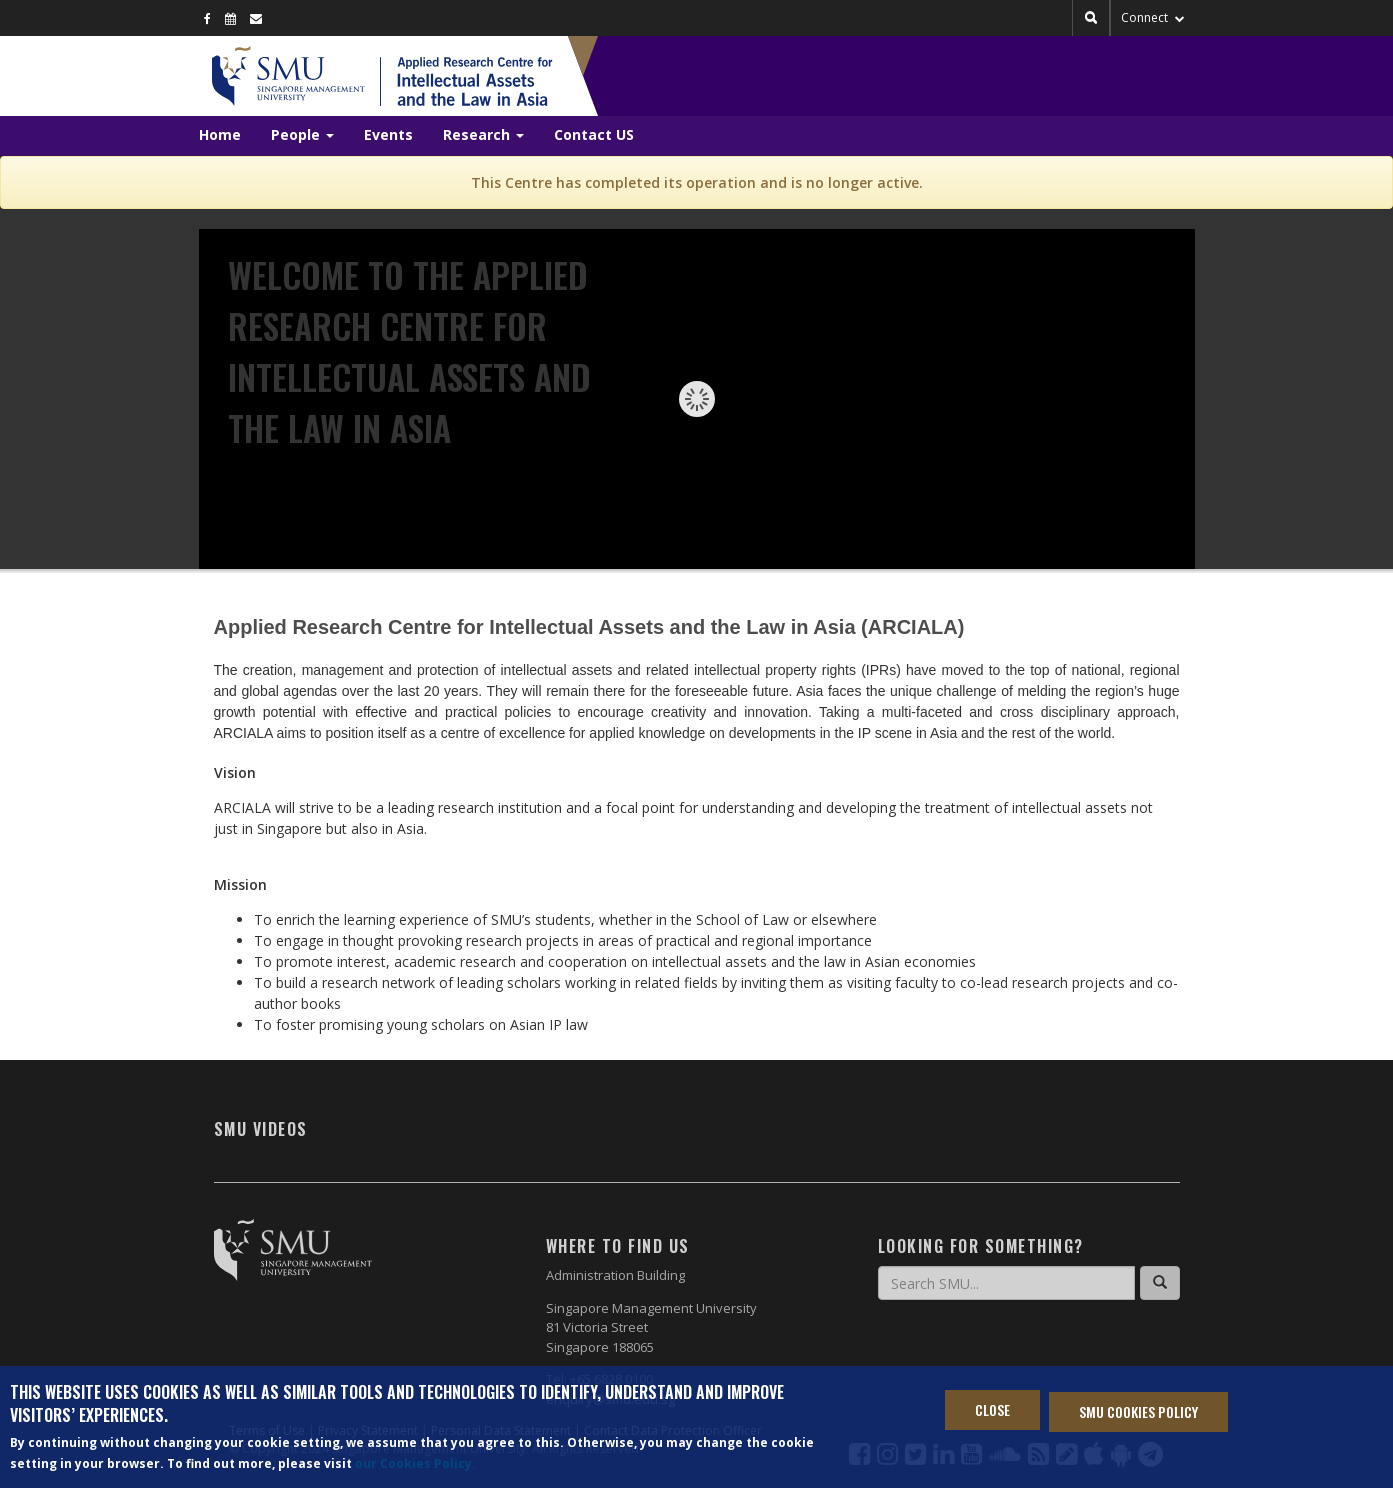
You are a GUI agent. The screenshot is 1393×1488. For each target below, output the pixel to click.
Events (388, 134)
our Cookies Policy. (415, 1465)
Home (220, 134)
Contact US (594, 134)
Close (992, 1411)
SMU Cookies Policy (1138, 1413)
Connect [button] (1153, 17)
